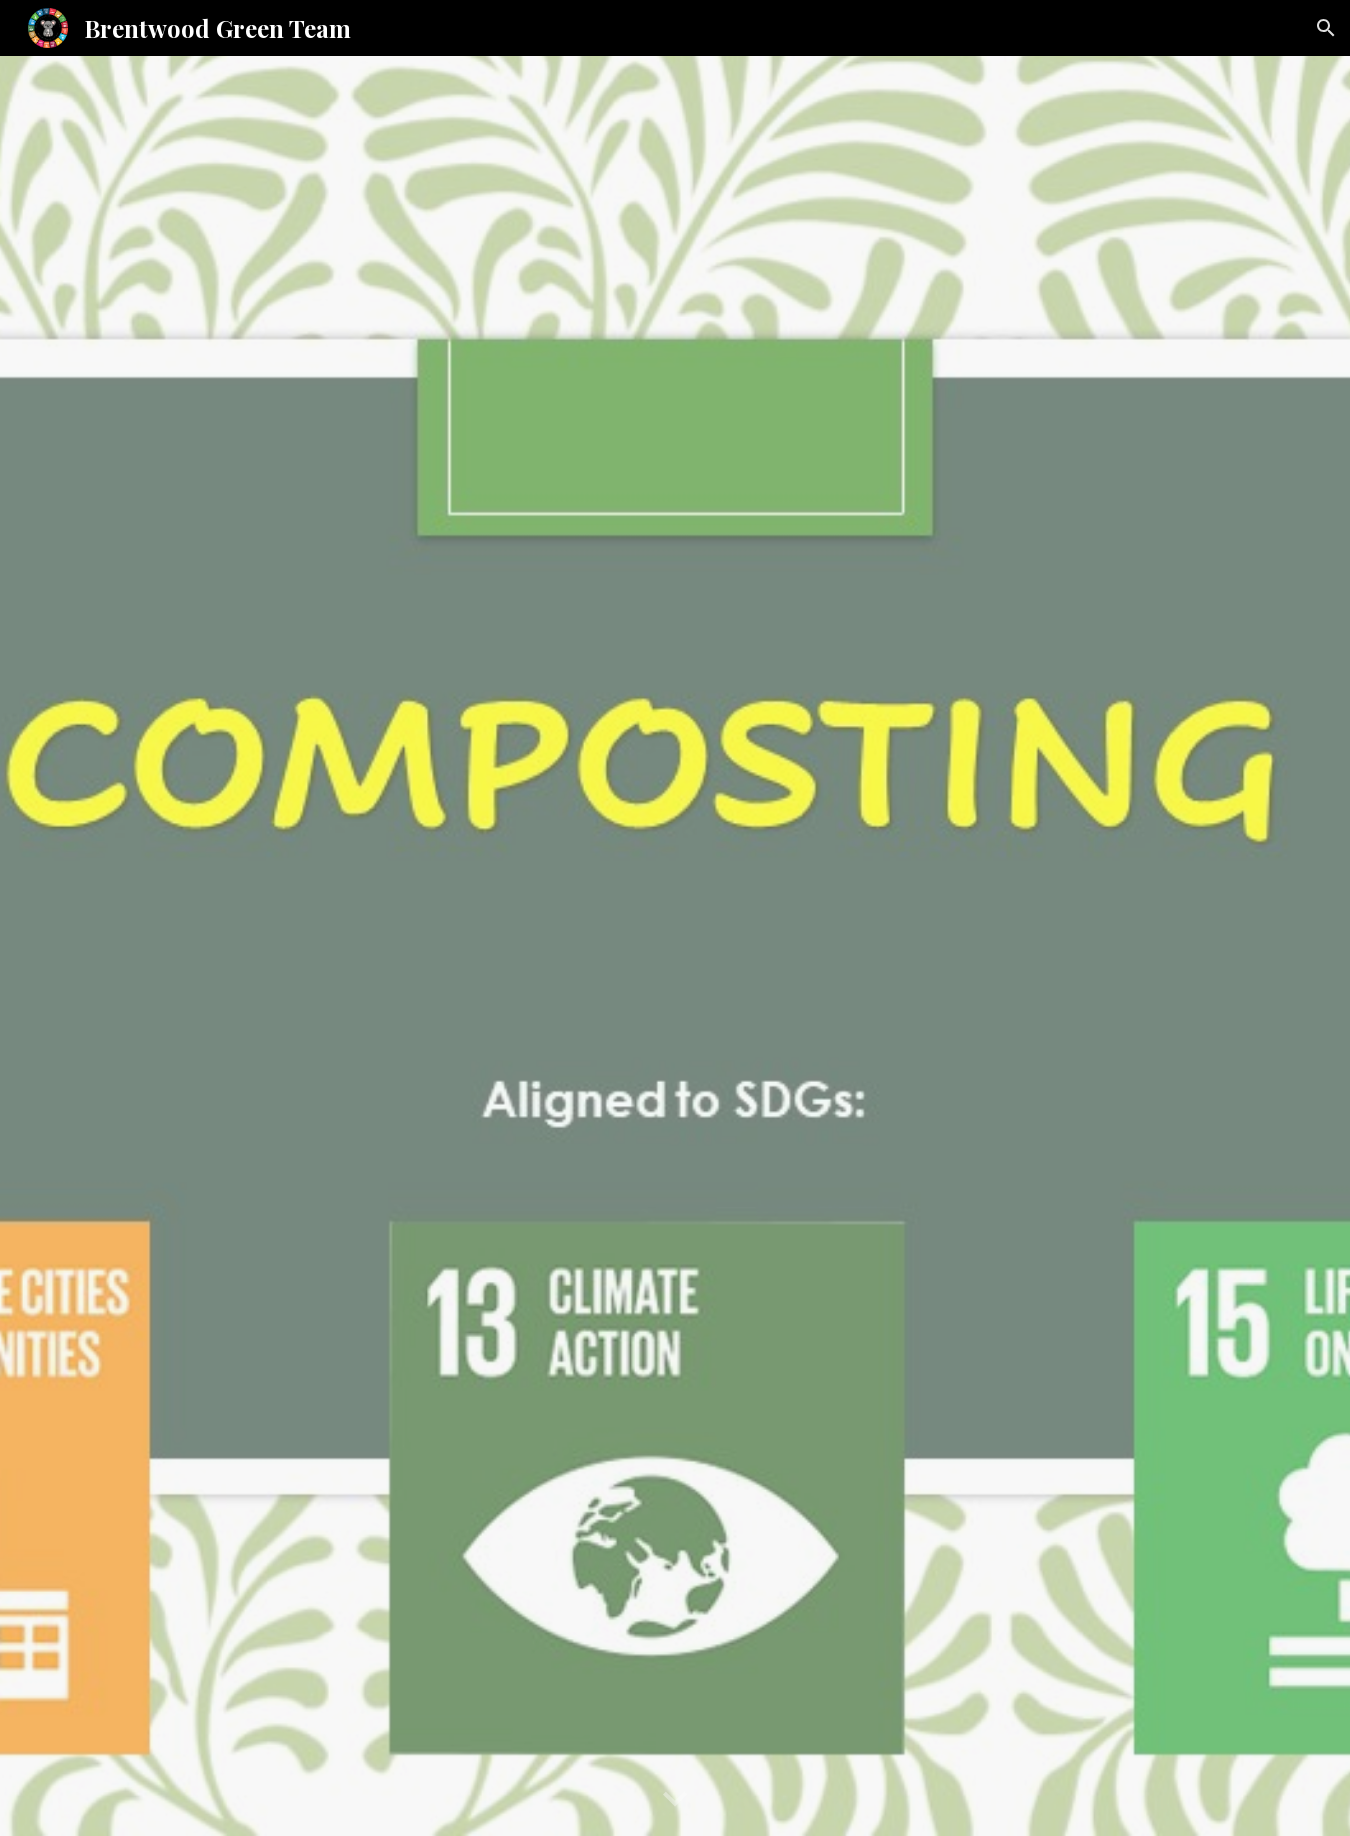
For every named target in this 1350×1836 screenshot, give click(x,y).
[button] (1326, 28)
